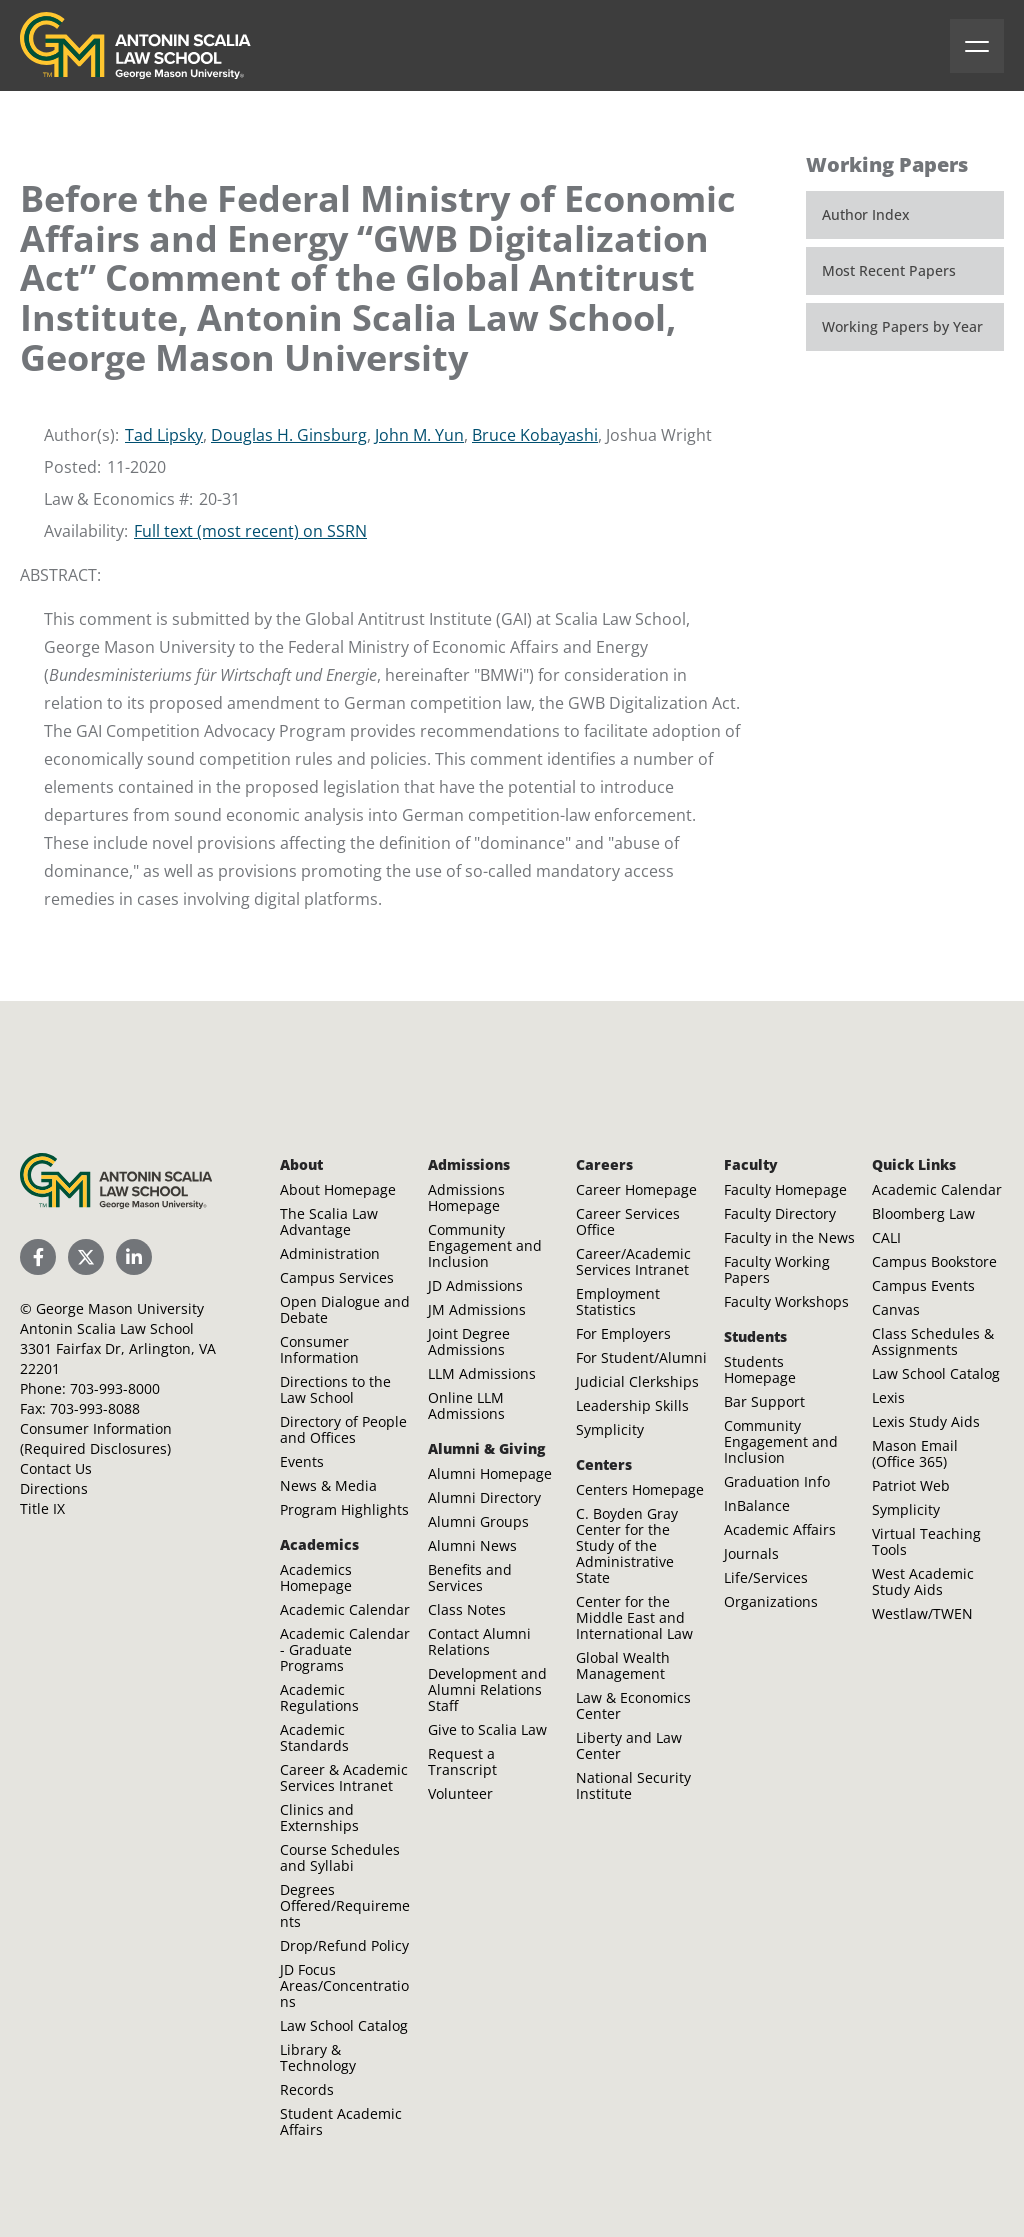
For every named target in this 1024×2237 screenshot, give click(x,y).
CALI (886, 1237)
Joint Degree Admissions (469, 1341)
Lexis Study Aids (926, 1421)
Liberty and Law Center (629, 1745)
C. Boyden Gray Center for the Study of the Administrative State (627, 1545)
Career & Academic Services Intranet (344, 1777)
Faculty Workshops (786, 1301)
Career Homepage (636, 1189)
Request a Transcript (462, 1761)
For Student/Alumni (641, 1357)
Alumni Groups (478, 1521)
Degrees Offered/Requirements (345, 1905)
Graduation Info (777, 1481)
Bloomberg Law (923, 1213)
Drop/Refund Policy (344, 1945)
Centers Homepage (640, 1489)
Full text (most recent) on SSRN (250, 531)
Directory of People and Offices (343, 1429)
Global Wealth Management (623, 1665)
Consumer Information (319, 1349)
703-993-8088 (95, 1408)
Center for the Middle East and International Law (634, 1617)
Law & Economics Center (633, 1705)
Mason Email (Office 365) (915, 1453)
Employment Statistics (618, 1301)
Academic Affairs (780, 1529)
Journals (751, 1553)
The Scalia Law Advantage (329, 1221)
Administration (330, 1253)
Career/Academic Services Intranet (633, 1261)
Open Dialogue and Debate (345, 1309)
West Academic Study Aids (923, 1581)
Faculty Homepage (785, 1189)
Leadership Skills (632, 1405)
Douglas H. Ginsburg (289, 435)
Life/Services (766, 1577)
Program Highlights (344, 1509)
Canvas (896, 1309)
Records (307, 2089)
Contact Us (56, 1468)
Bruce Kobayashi (535, 435)
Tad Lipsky (164, 435)
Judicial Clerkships (637, 1381)
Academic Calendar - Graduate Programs (345, 1649)
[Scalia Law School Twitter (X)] (86, 1257)
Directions (54, 1488)
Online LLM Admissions (466, 1405)
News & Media (328, 1485)
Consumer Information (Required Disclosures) (96, 1438)
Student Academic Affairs (341, 2121)
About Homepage (338, 1189)
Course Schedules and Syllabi (340, 1857)
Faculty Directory (780, 1213)
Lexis (888, 1397)
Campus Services (337, 1277)
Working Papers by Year (902, 326)
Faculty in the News (789, 1237)
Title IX (42, 1508)
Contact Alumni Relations (479, 1641)
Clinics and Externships (319, 1817)
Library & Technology (318, 2057)
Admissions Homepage (466, 1197)
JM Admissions (477, 1309)
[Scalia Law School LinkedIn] (134, 1257)
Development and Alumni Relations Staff (487, 1689)
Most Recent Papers (889, 270)
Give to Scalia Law (487, 1729)
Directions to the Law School (335, 1389)
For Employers (623, 1333)
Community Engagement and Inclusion (485, 1245)
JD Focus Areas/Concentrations (344, 1985)
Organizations (771, 1601)
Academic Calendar (345, 1609)
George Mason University (120, 1308)
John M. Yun (419, 435)
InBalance (757, 1505)
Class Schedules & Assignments (933, 1341)
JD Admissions (475, 1285)
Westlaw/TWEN (922, 1613)
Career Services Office (628, 1221)
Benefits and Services (470, 1577)
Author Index (866, 214)
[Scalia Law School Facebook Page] (38, 1257)
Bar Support (764, 1401)
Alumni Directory (484, 1497)
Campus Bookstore (934, 1261)
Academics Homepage (316, 1577)
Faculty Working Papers (777, 1269)
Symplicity (610, 1429)
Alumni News (472, 1545)
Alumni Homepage (490, 1473)
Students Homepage (760, 1369)
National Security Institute (633, 1785)
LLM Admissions (482, 1373)
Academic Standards (314, 1737)
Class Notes (467, 1609)
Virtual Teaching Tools (926, 1541)
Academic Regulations (319, 1697)
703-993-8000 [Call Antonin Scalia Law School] (115, 1388)
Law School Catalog (344, 2025)
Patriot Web (911, 1485)
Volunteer (460, 1793)
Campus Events (923, 1285)
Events (302, 1461)
